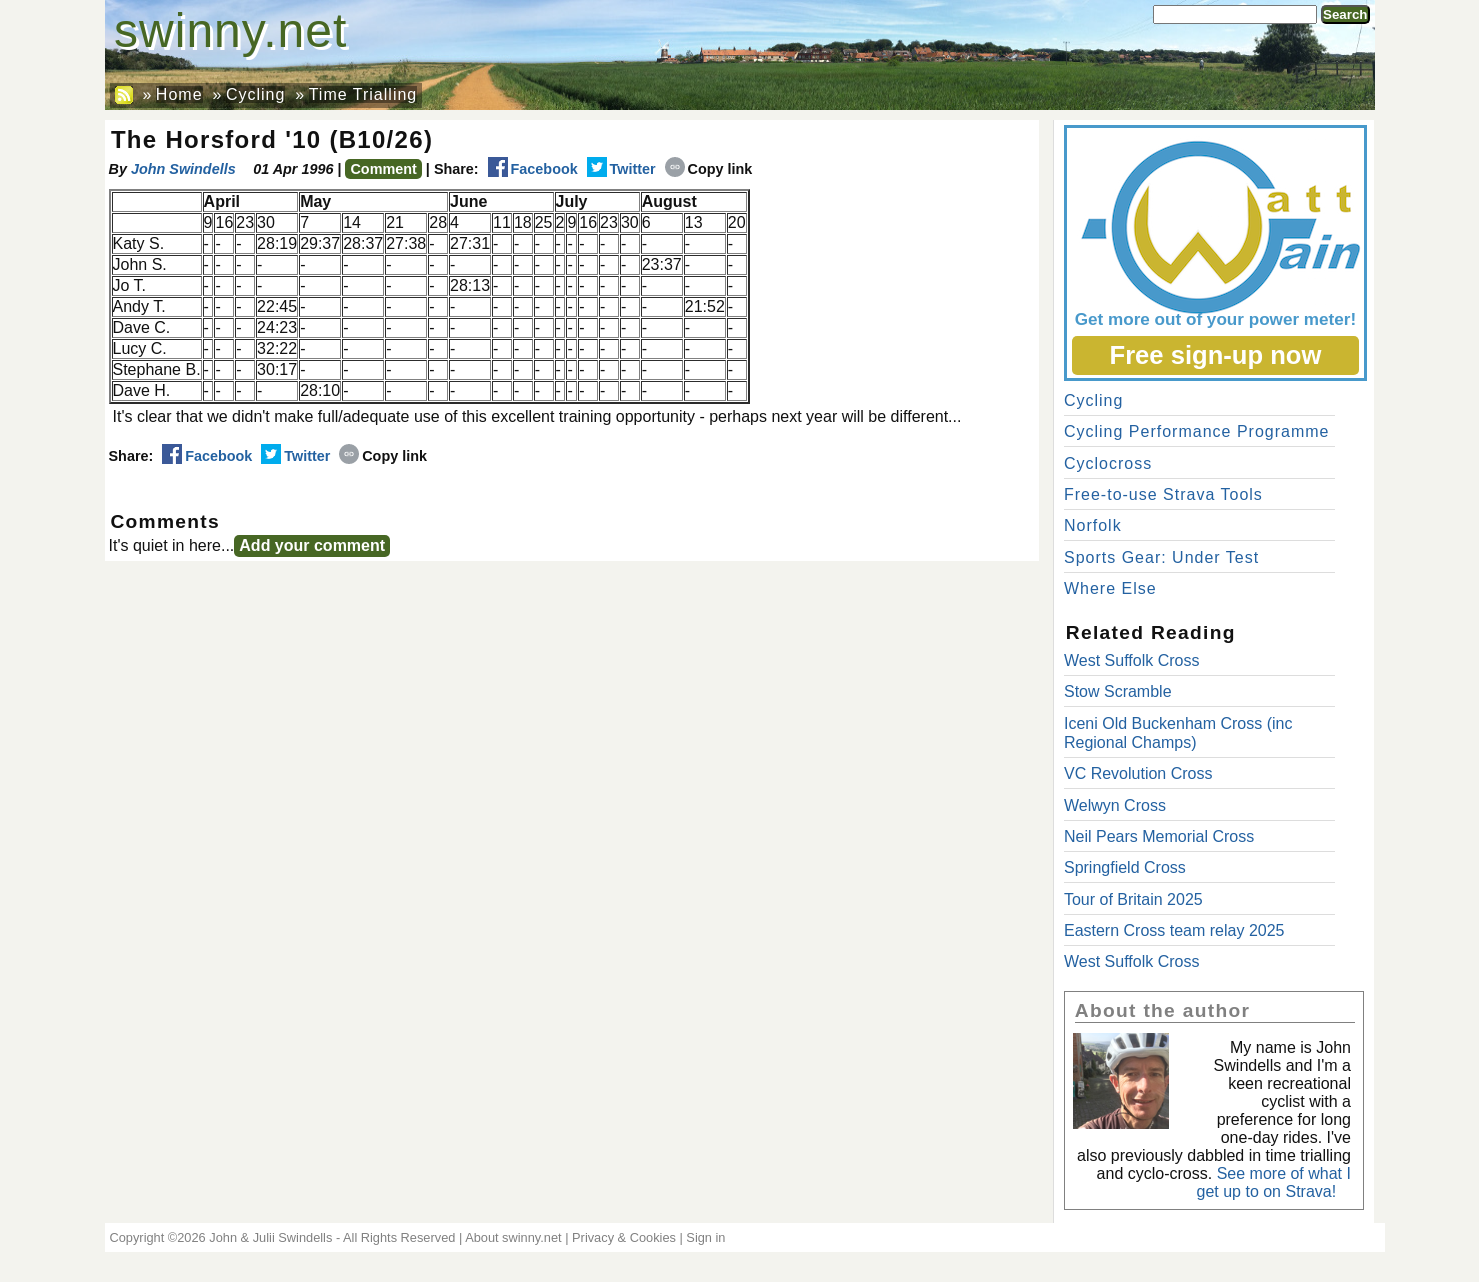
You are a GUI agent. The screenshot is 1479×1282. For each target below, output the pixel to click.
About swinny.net (513, 1237)
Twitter (621, 169)
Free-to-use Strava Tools (1163, 494)
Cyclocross (1108, 463)
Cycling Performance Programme (1197, 431)
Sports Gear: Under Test (1161, 557)
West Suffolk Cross (1131, 660)
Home (179, 94)
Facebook (533, 169)
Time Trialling (363, 94)
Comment (383, 169)
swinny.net (230, 30)
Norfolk (1093, 525)
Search (1345, 14)
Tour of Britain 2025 (1133, 899)
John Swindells (183, 169)
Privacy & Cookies (624, 1237)
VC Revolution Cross (1138, 773)
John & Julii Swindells (270, 1237)
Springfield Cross (1125, 867)
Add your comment (312, 545)
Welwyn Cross (1115, 805)
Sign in (705, 1237)
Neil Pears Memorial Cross (1159, 836)
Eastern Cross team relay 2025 (1174, 930)
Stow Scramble (1118, 691)
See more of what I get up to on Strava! (1274, 1182)
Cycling (255, 94)
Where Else (1110, 588)
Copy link (709, 169)
